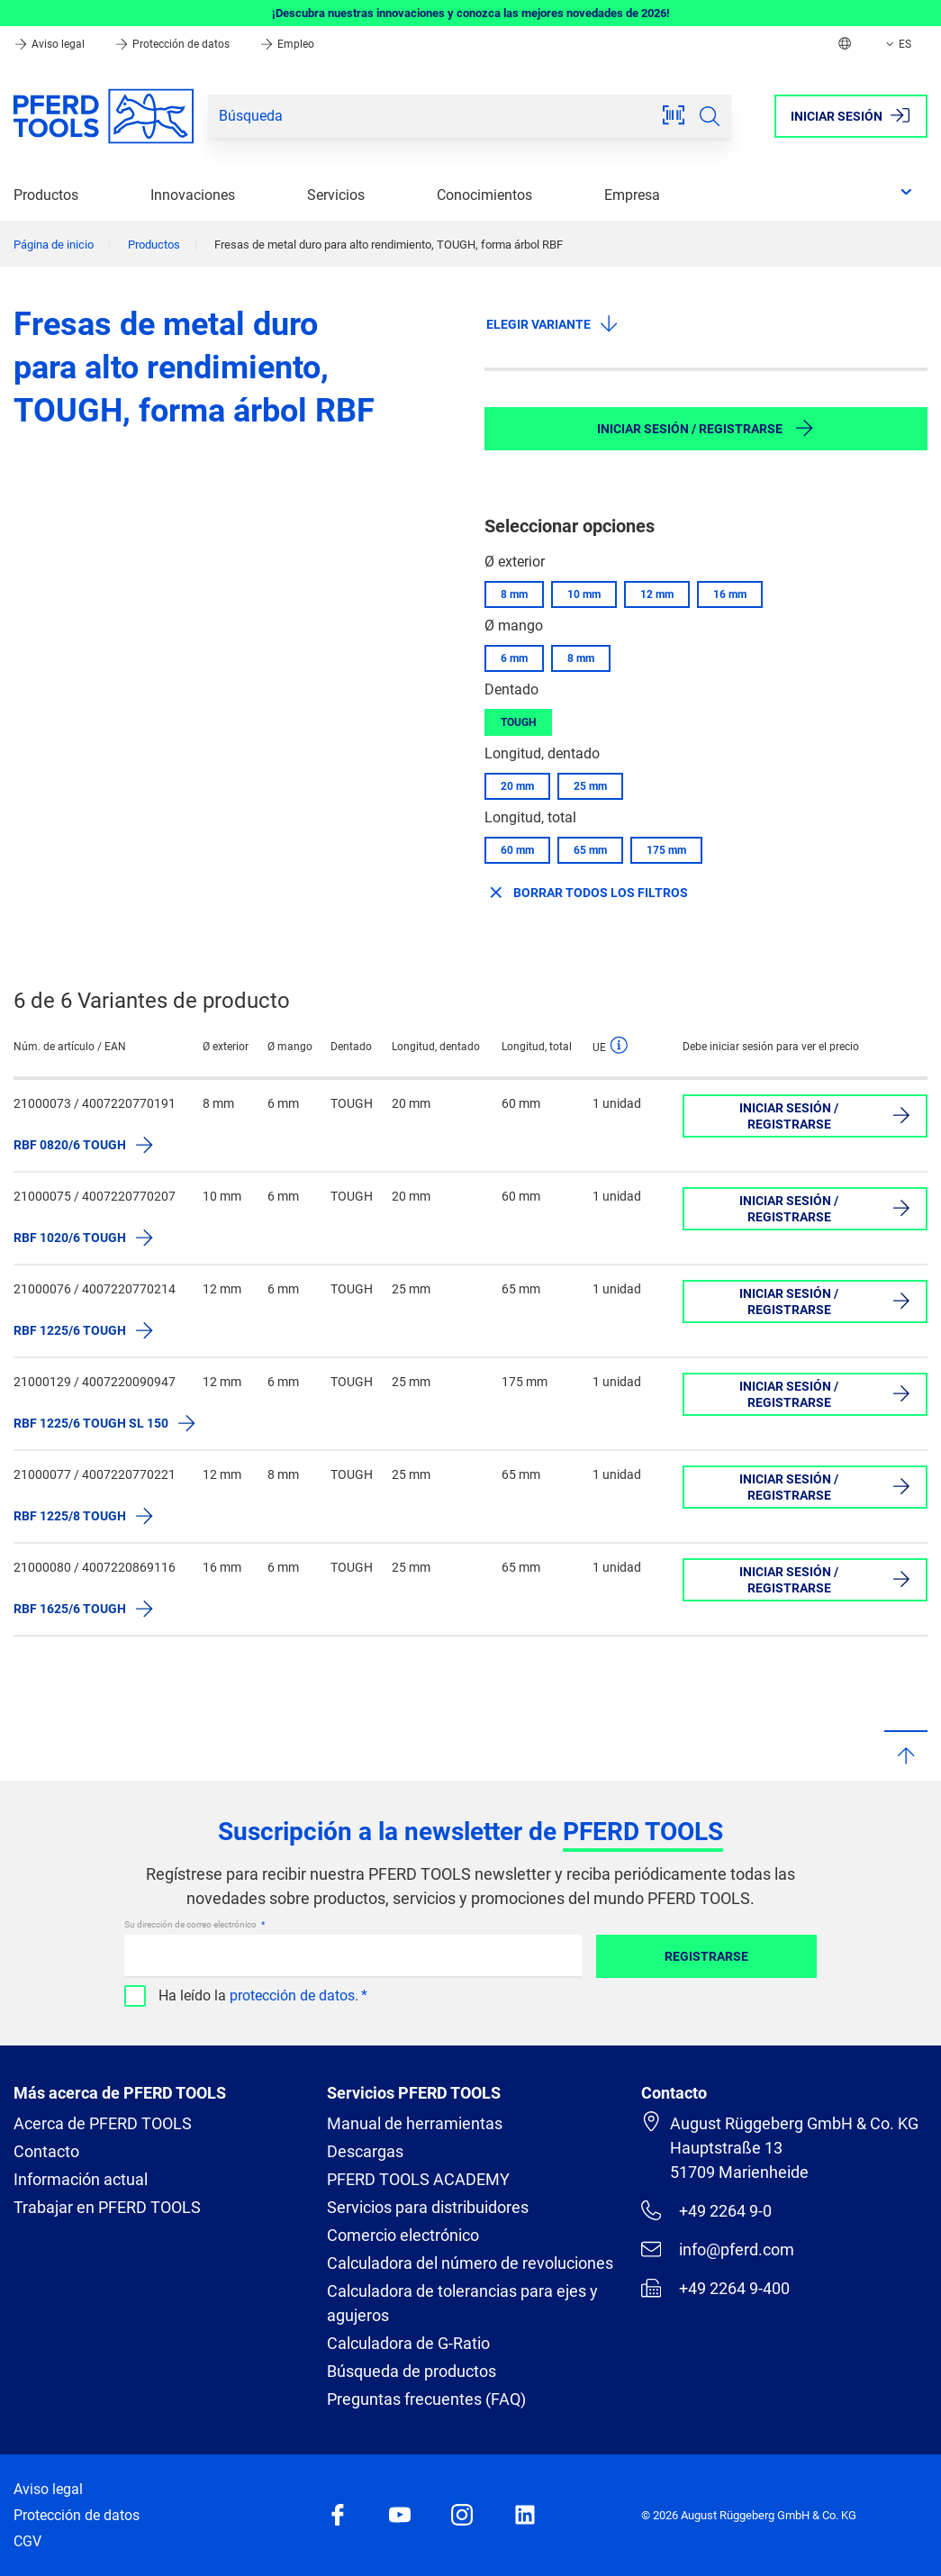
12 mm (657, 594)
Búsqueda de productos (411, 2371)
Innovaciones (192, 195)
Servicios (336, 195)
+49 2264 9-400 (715, 2288)
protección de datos (292, 1995)
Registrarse (706, 1956)
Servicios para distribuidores (428, 2207)
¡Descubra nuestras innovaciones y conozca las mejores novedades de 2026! (471, 13)
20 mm (517, 786)
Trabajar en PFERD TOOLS (107, 2207)
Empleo (286, 44)
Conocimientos (484, 195)
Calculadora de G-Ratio (408, 2343)
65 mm (590, 850)
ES (896, 44)
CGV (27, 2541)
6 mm (514, 658)
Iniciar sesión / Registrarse (706, 428)
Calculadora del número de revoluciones (470, 2263)
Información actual (81, 2179)
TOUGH (518, 722)
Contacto (46, 2151)
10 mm (584, 594)
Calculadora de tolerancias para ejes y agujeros (462, 2303)
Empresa (632, 195)
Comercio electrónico (403, 2235)
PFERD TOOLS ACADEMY (418, 2179)
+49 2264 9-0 (706, 2210)
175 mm (666, 850)
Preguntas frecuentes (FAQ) (426, 2399)
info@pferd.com (717, 2249)
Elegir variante (553, 323)
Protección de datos (173, 44)
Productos (46, 195)
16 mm (729, 594)
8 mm (514, 594)
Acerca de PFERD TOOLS (103, 2123)
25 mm (590, 786)
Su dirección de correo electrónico (191, 1924)
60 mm (517, 850)
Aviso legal (50, 44)
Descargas (365, 2151)
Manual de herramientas (414, 2123)
